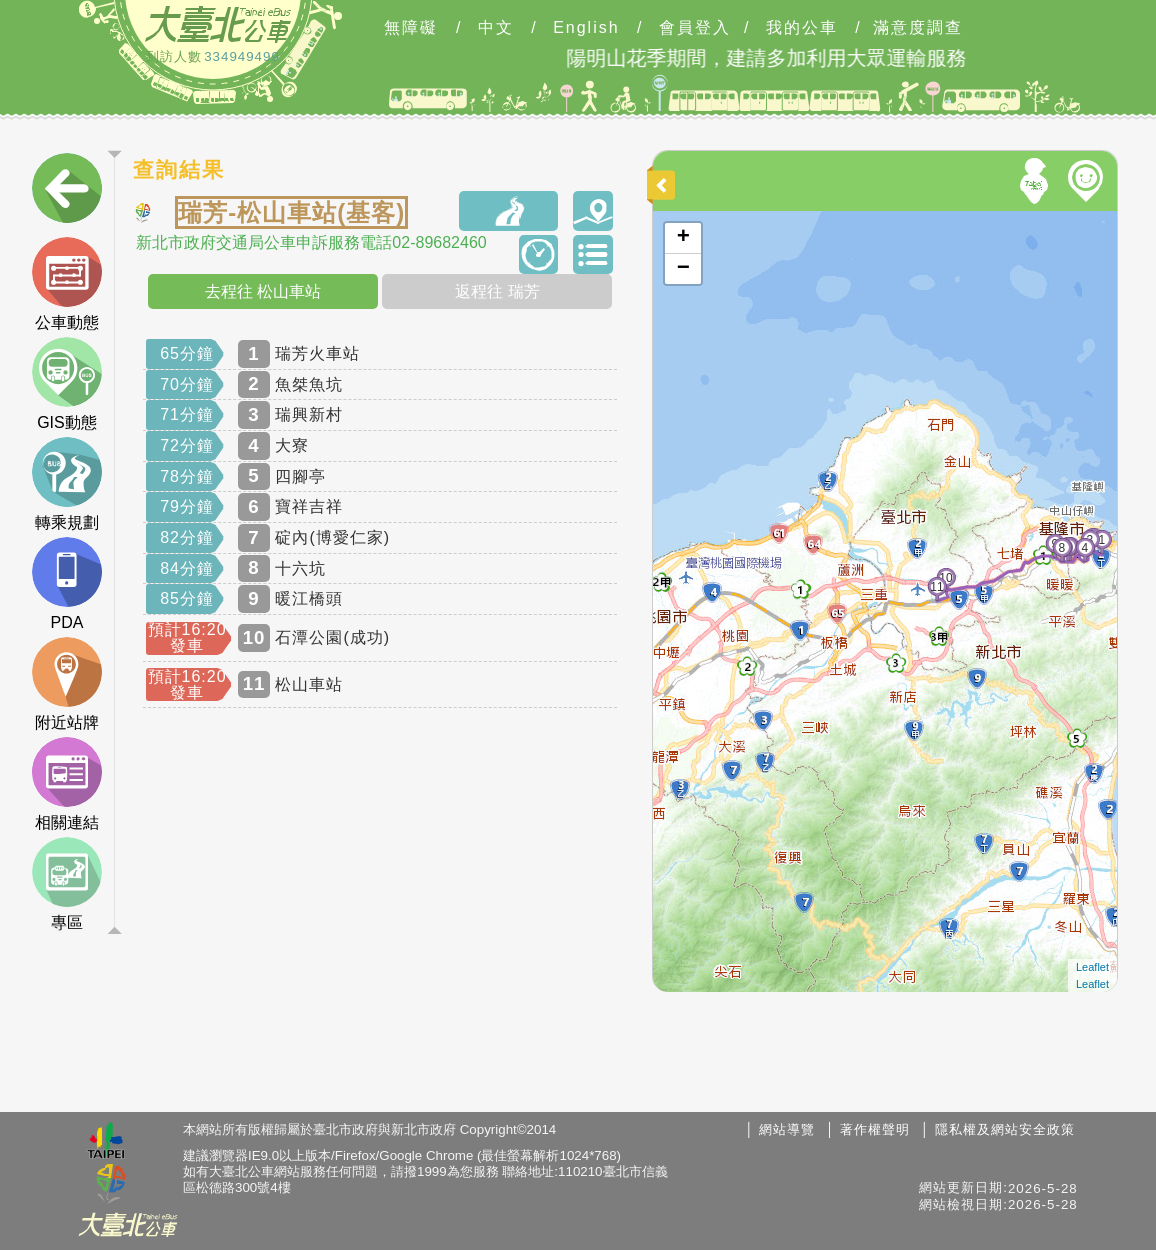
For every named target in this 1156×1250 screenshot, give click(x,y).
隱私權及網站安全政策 (1005, 1129)
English (586, 28)
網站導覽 (787, 1129)
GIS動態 (67, 384)
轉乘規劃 (67, 484)
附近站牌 (67, 684)
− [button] (683, 269)
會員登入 (695, 28)
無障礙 (411, 28)
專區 (67, 884)
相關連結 (67, 784)
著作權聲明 (875, 1129)
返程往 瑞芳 (497, 291)
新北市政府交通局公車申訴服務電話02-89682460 (311, 243)
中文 (496, 28)
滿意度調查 (918, 28)
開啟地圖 (680, 220)
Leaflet (1092, 967)
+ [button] (683, 238)
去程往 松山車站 (263, 291)
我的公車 (802, 28)
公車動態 (67, 284)
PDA (67, 584)
